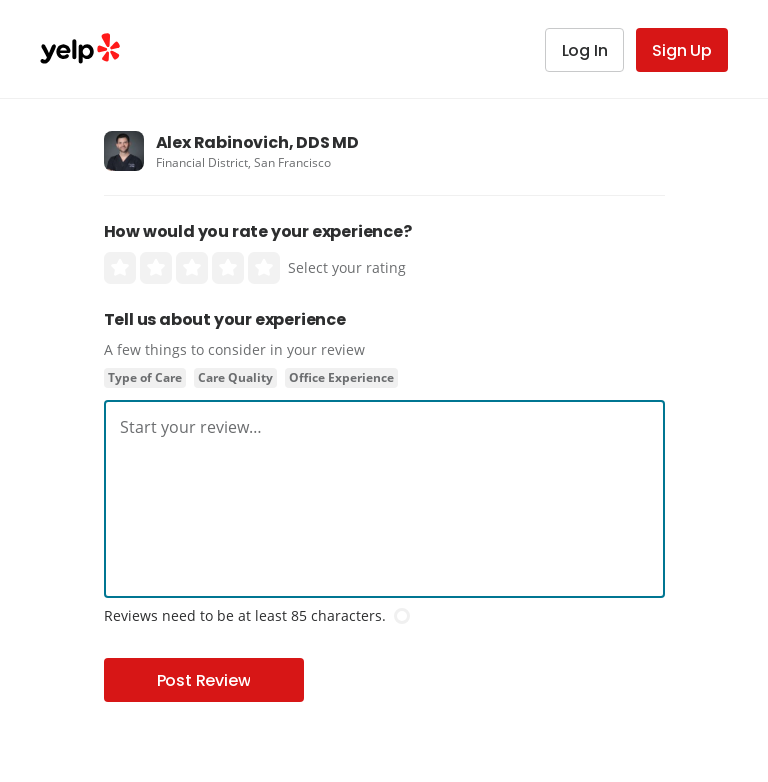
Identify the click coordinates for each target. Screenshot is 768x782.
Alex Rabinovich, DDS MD (257, 142)
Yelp (80, 49)
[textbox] (384, 427)
